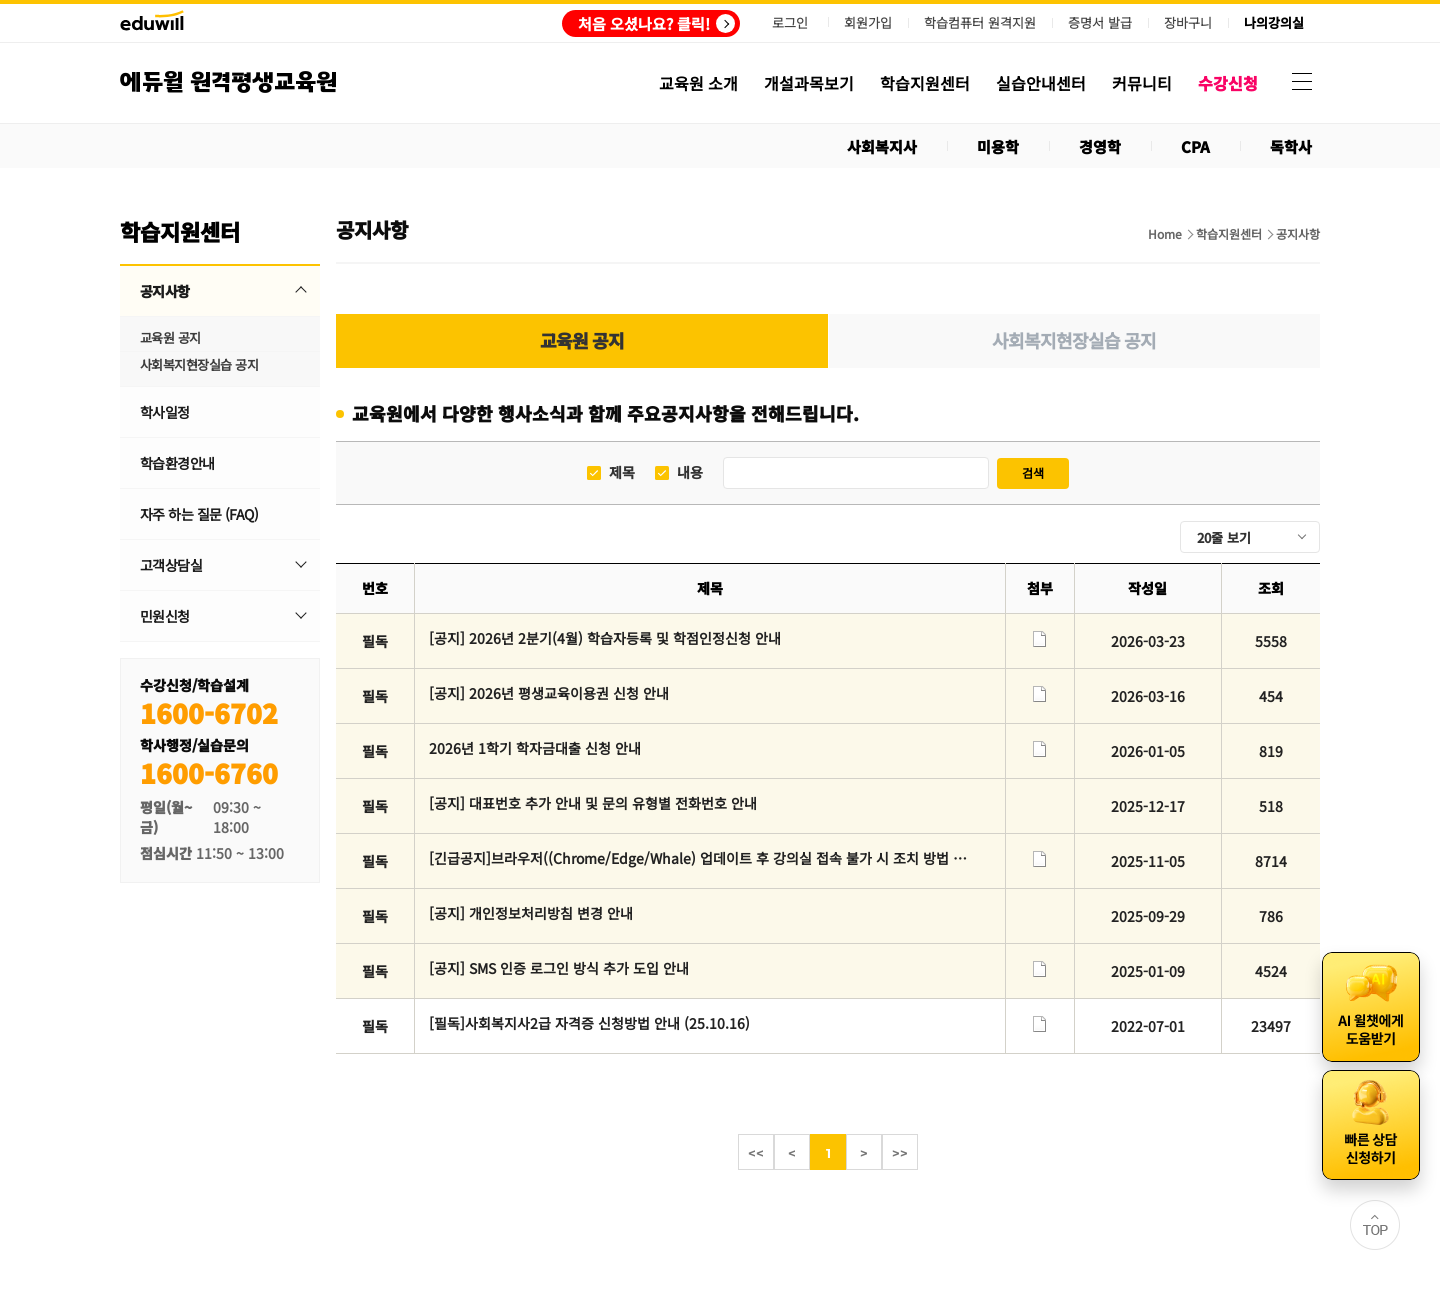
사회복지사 (882, 146)
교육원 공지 (170, 337)
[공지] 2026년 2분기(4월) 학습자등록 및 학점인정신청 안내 (605, 638)
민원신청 (165, 616)
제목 (622, 472)
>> (900, 1153)
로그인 (790, 22)
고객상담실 (171, 565)
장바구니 (1188, 23)
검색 (1033, 472)
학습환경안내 (177, 463)
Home (1165, 234)
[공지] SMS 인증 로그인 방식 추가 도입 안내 (559, 968)
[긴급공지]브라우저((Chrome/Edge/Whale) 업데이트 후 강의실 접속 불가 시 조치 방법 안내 (698, 858)
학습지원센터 (1229, 234)
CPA (1195, 146)
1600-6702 (209, 712)
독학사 (1291, 146)
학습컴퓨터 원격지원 (980, 23)
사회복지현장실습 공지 (199, 364)
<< (756, 1153)
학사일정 (165, 412)
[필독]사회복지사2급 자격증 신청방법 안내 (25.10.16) (589, 1023)
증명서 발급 (1100, 23)
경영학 (1100, 146)
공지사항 (165, 291)
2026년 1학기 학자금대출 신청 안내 (535, 748)
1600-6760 (209, 772)
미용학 (998, 146)
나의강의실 (1274, 23)
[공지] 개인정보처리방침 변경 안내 (531, 913)
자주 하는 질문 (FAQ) (199, 514)
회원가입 (868, 22)
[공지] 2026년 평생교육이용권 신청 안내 (549, 693)
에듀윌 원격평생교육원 (228, 82)
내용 (690, 472)
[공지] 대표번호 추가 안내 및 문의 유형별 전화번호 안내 (593, 803)
